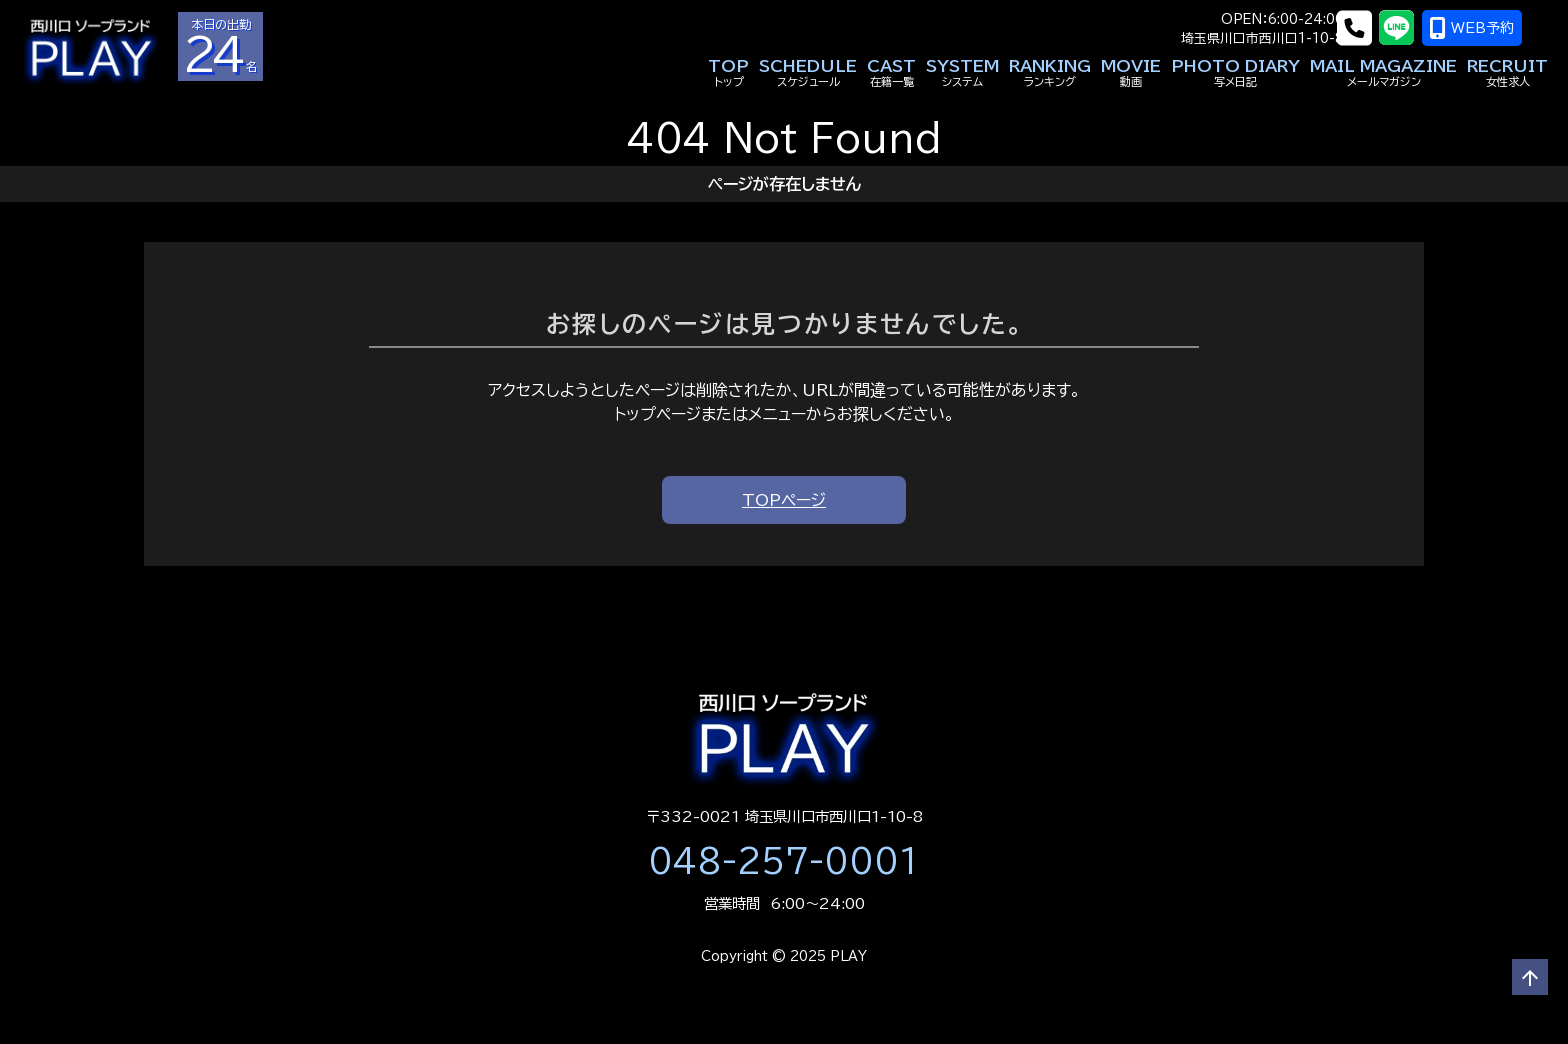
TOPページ (784, 500)
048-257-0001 (784, 861)
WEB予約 (1498, 28)
